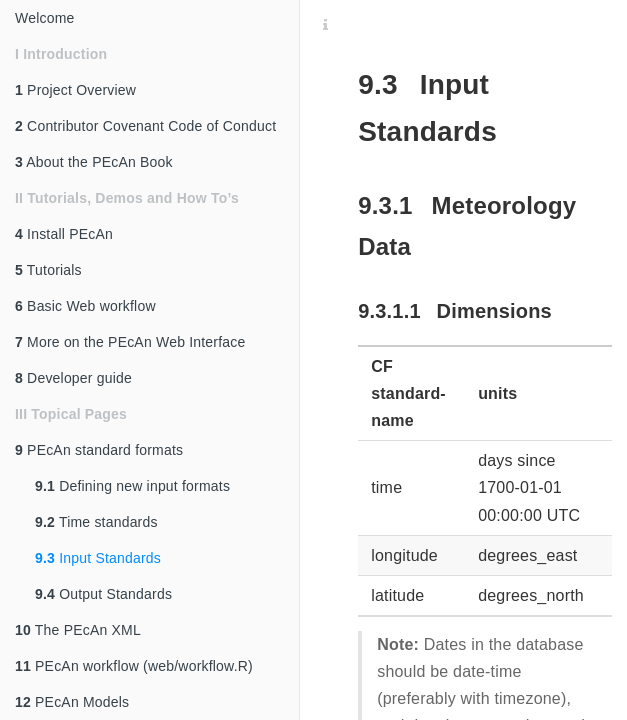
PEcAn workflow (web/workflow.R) (134, 666)
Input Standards (98, 558)
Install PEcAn (64, 234)
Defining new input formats (132, 486)
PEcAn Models (72, 702)
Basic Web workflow (85, 306)
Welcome (45, 18)
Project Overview (75, 90)
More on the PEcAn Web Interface (130, 342)
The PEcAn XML (78, 630)
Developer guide (73, 378)
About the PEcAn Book (94, 162)
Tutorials (48, 270)
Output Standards (103, 594)
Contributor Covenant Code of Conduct (145, 126)
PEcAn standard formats (99, 450)
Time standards (96, 522)
